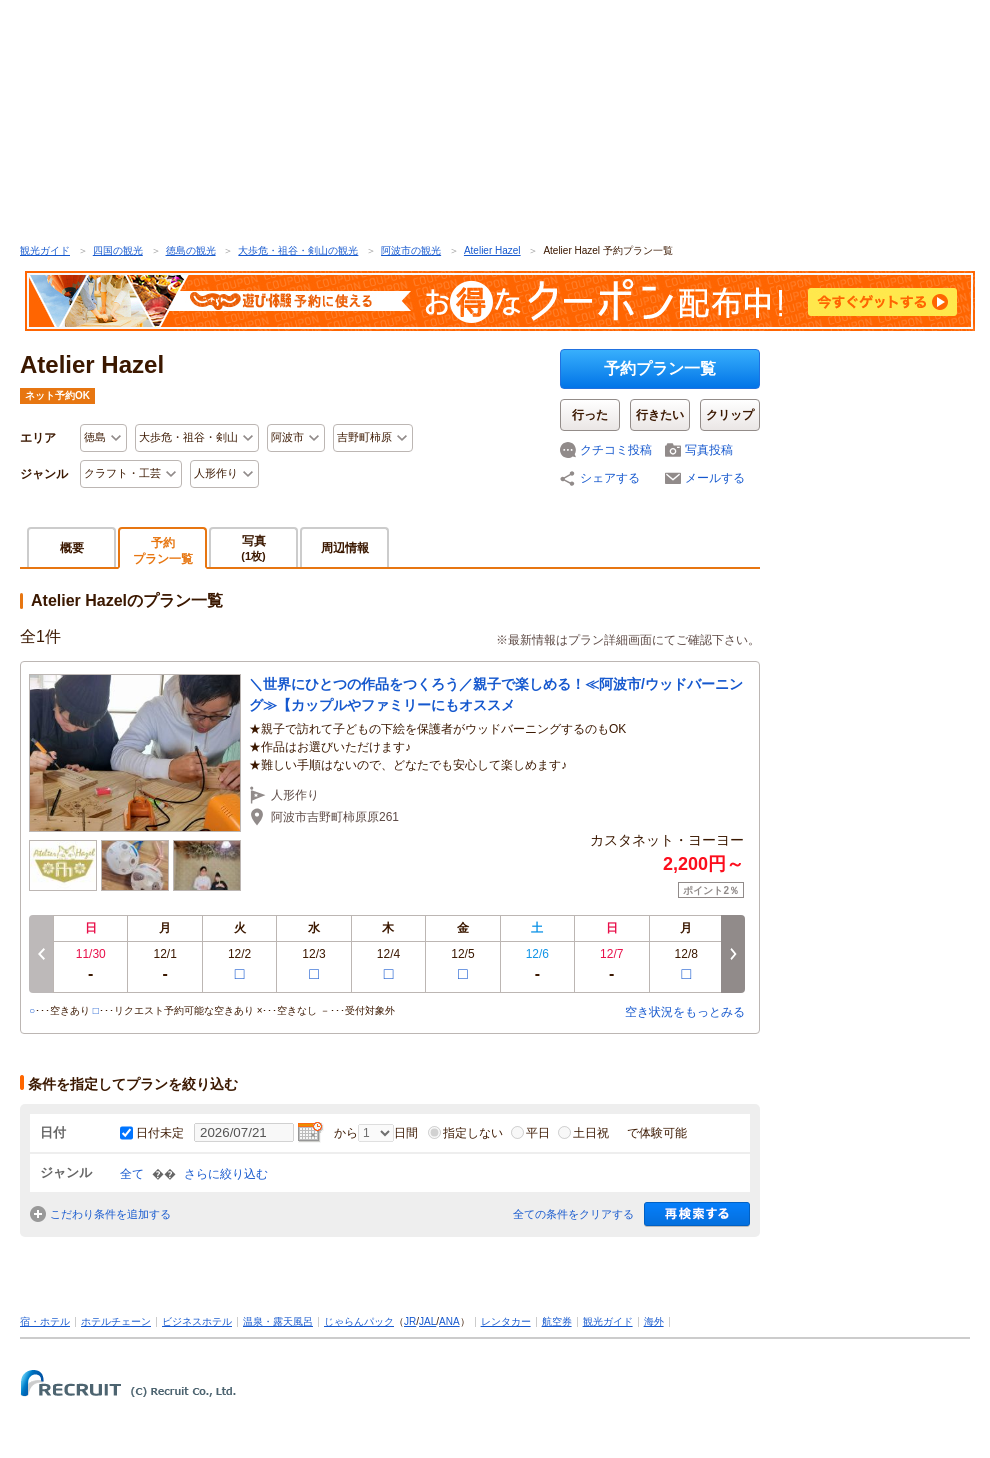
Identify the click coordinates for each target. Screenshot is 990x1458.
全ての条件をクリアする (573, 1214)
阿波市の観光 (411, 250)
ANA (449, 1321)
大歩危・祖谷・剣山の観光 (298, 250)
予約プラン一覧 (660, 368)
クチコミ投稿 (616, 450)
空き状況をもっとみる (685, 1012)
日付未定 (160, 1133)
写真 (253, 547)
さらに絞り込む (226, 1174)
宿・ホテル (45, 1321)
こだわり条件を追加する (110, 1214)
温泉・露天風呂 (278, 1321)
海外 (654, 1321)
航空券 (557, 1321)
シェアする (610, 478)
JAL (427, 1321)
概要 (72, 548)
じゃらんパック (359, 1321)
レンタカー (506, 1321)
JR (410, 1321)
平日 (530, 1133)
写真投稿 (709, 450)
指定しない (465, 1133)
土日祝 (583, 1133)
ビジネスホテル (197, 1321)
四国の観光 (118, 250)
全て (132, 1174)
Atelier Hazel (492, 250)
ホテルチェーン (116, 1321)
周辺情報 (345, 548)
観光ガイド (45, 250)
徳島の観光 (191, 250)
